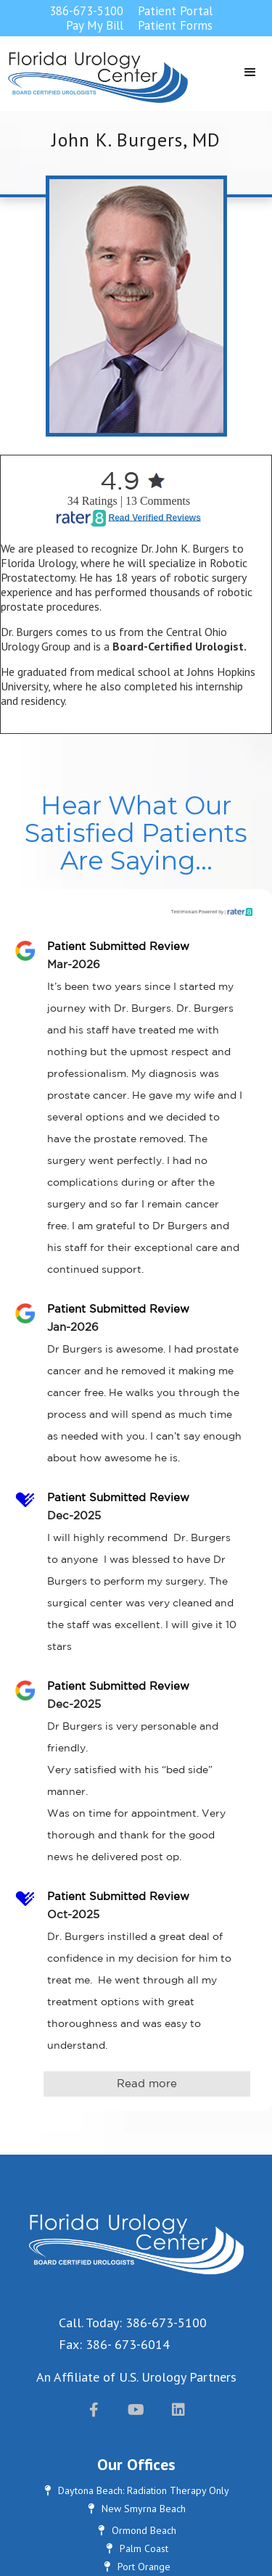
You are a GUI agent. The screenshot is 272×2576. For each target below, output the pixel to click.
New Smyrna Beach (136, 2508)
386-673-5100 (86, 11)
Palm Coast (136, 2548)
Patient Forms (175, 25)
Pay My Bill (94, 25)
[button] (250, 72)
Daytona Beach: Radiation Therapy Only (136, 2490)
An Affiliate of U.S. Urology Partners (136, 2377)
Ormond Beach (136, 2530)
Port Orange (136, 2566)
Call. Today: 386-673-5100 (133, 2322)
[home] (94, 77)
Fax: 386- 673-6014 (114, 2344)
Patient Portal (175, 11)
